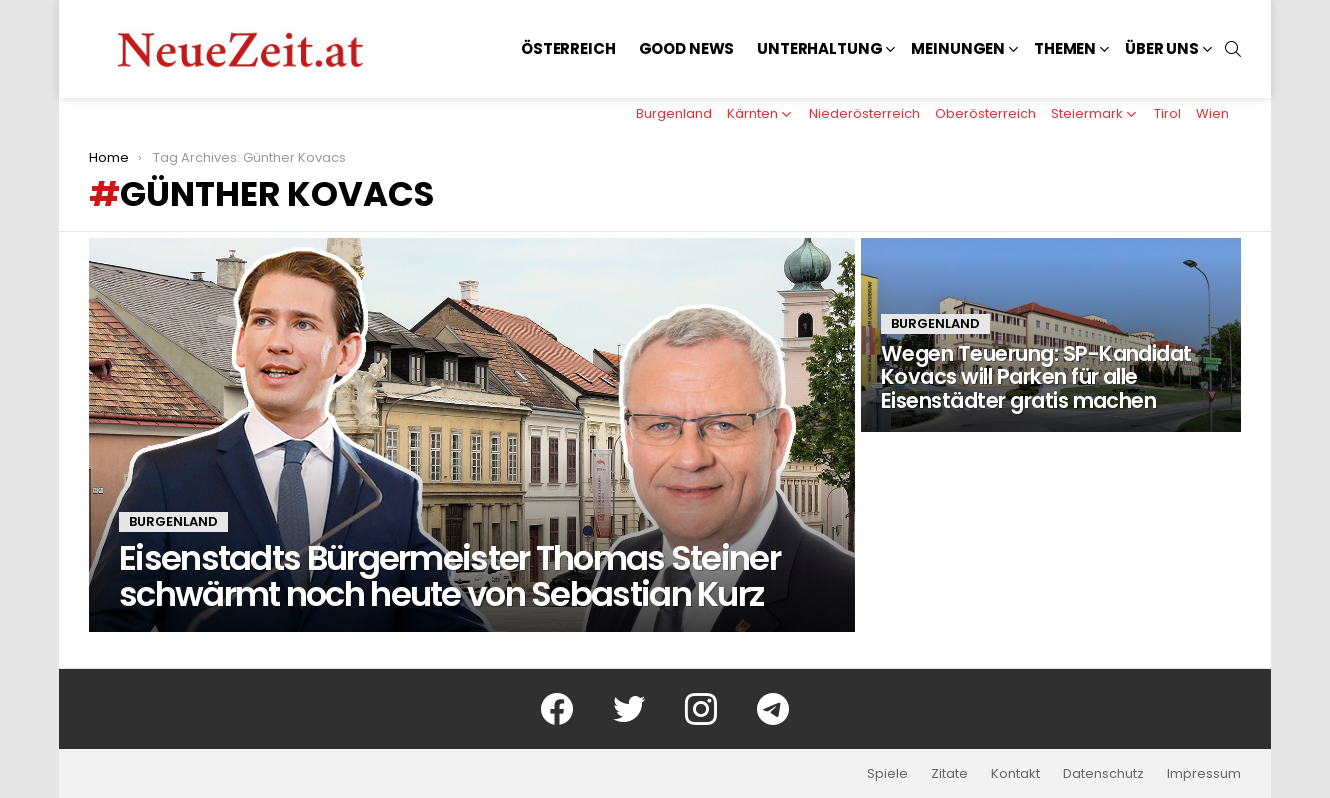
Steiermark (1087, 113)
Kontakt (1015, 774)
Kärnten (752, 113)
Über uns (1162, 48)
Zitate (949, 774)
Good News (687, 48)
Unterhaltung (819, 48)
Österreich (568, 48)
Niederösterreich (864, 113)
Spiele (887, 774)
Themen (1065, 48)
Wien (1212, 113)
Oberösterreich (985, 113)
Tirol (1167, 113)
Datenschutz (1103, 774)
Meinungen (958, 48)
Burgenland (674, 113)
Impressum (1204, 774)
